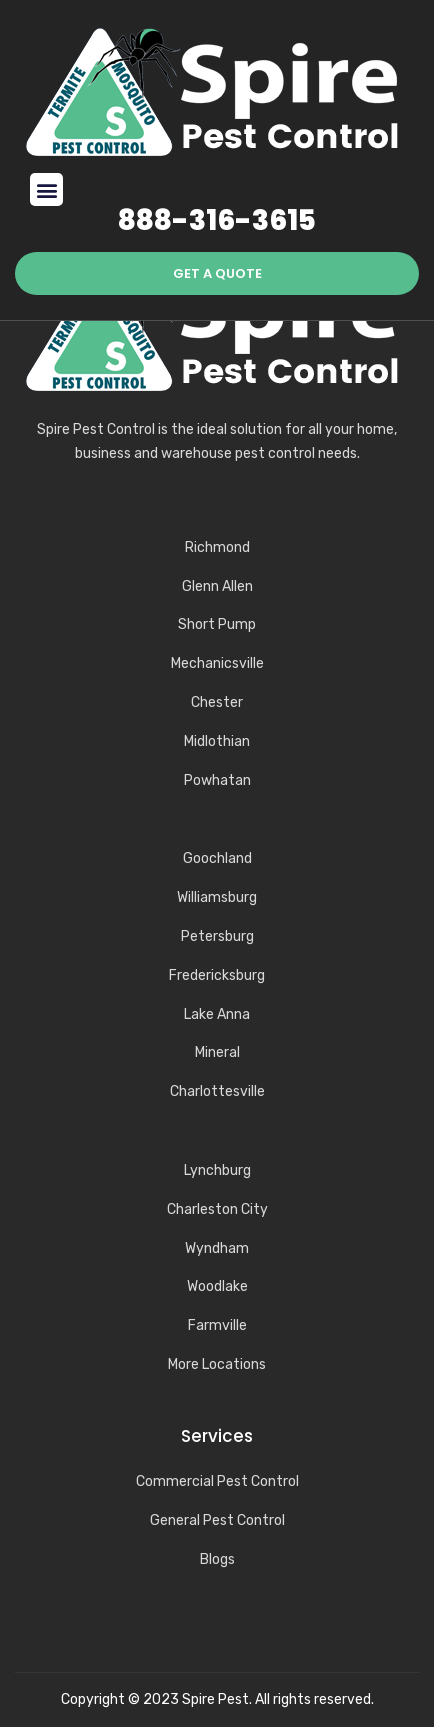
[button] (46, 189)
